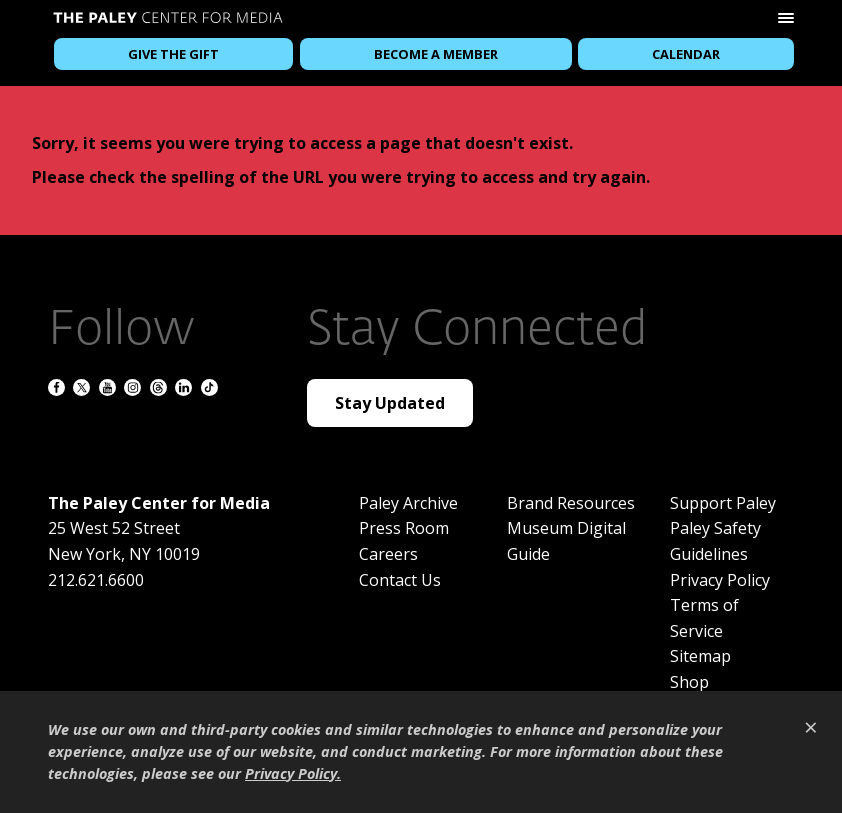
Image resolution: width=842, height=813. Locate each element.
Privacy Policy (720, 580)
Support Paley (723, 503)
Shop (689, 682)
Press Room (404, 528)
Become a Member (436, 54)
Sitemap (700, 656)
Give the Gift (173, 54)
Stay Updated (390, 403)
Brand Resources (571, 503)
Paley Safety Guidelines (715, 541)
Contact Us (400, 580)
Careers (388, 554)
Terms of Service (704, 618)
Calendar (686, 54)
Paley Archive (408, 503)
